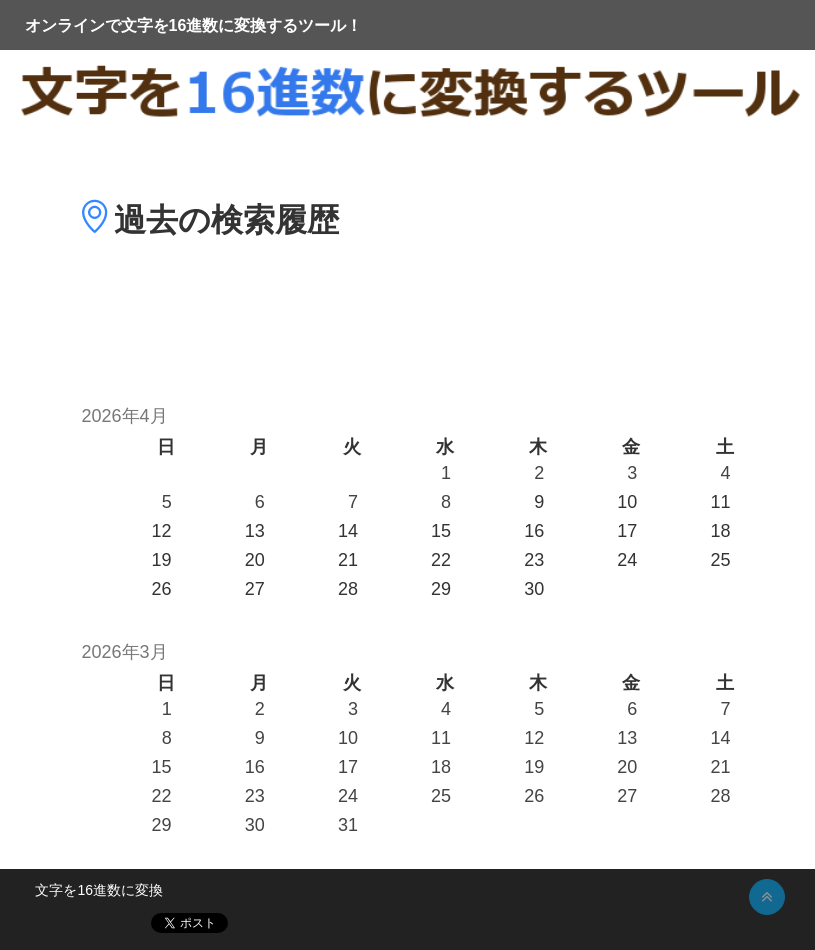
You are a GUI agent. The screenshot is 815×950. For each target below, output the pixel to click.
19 (534, 767)
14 (720, 738)
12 (534, 738)
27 (627, 796)
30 (255, 825)
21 (720, 767)
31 (348, 825)
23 (255, 796)
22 (162, 796)
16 (255, 767)
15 (162, 767)
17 (348, 767)
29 (162, 825)
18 (441, 767)
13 (627, 738)
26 (534, 796)
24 (348, 796)
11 (441, 738)
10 (348, 738)
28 (720, 796)
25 (441, 796)
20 (627, 767)
